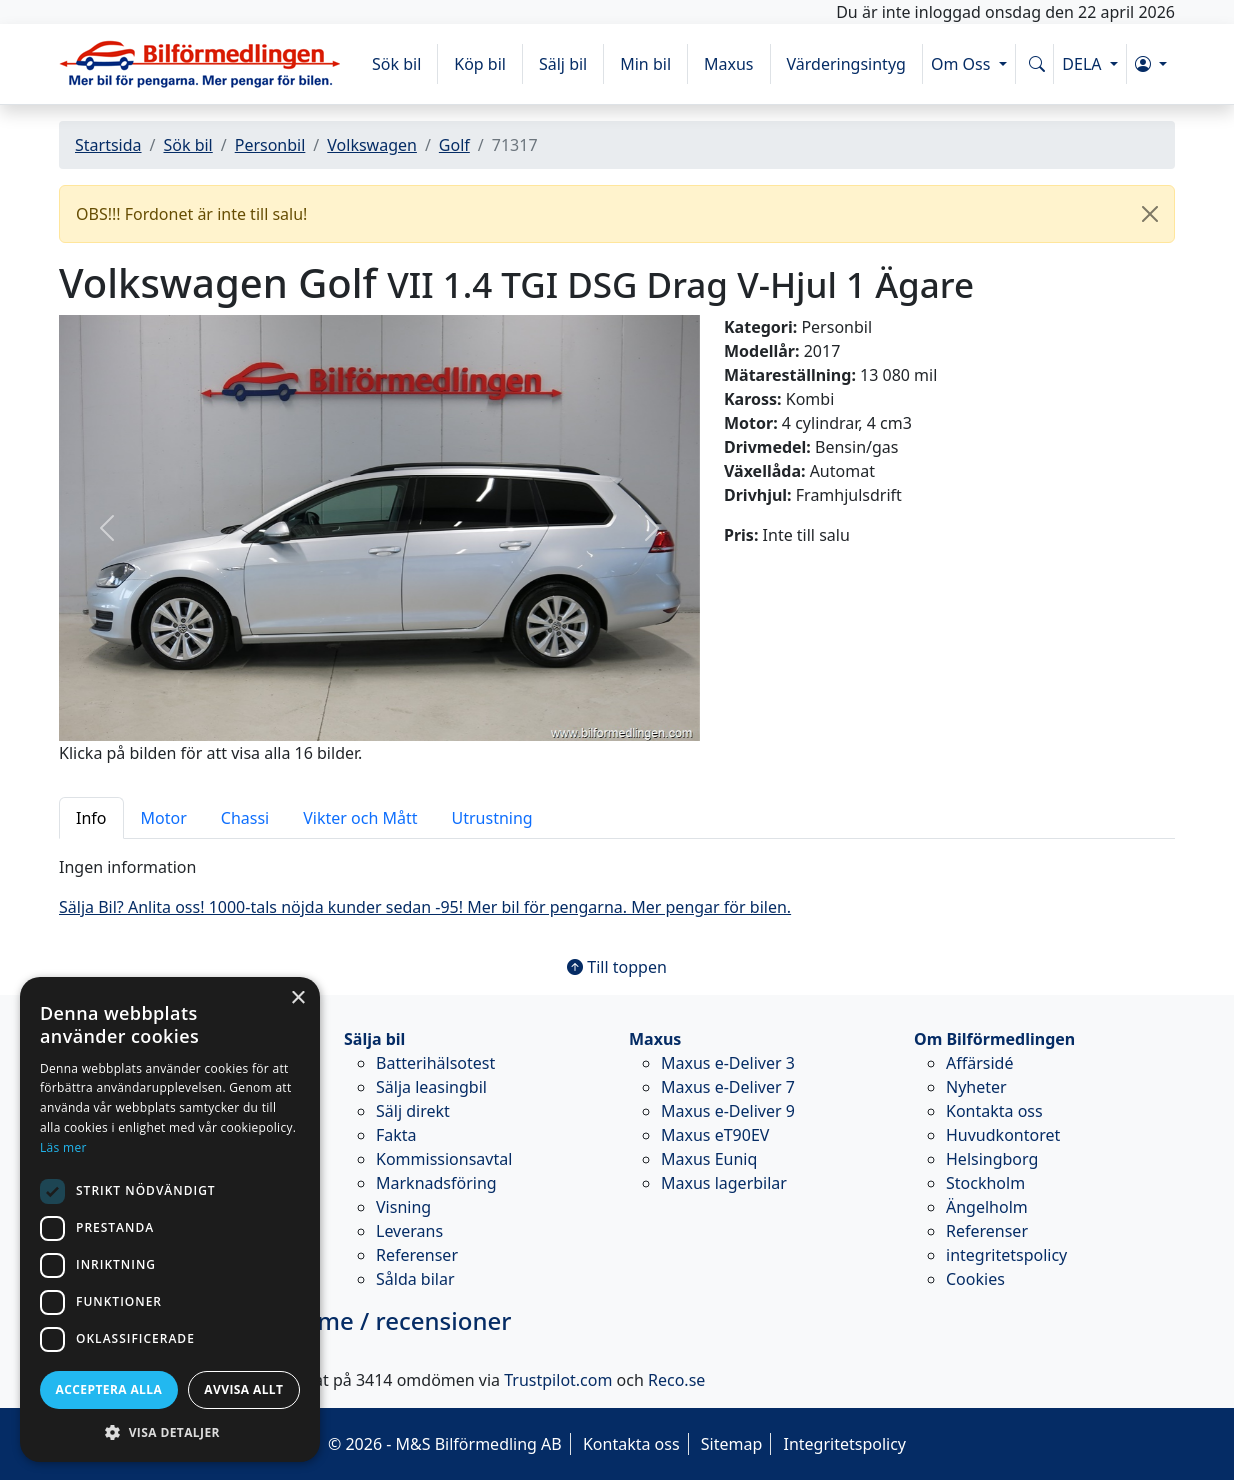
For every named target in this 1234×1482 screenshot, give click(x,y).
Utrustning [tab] (492, 818)
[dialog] (170, 1219)
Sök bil (396, 64)
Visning (403, 1207)
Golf (454, 145)
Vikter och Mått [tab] (360, 818)
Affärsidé (979, 1063)
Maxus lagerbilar (724, 1183)
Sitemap (732, 1444)
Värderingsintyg (846, 64)
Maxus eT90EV (715, 1135)
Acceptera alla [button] (109, 1389)
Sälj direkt (413, 1111)
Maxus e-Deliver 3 (728, 1063)
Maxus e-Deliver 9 (728, 1111)
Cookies (975, 1279)
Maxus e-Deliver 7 (728, 1087)
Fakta (396, 1135)
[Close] (1150, 214)
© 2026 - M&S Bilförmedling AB (445, 1444)
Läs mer (63, 1147)
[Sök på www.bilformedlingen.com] (1037, 64)
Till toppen (617, 967)
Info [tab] (91, 818)
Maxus (729, 64)
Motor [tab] (164, 818)
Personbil (270, 145)
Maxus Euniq (709, 1159)
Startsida (108, 145)
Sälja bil (374, 1039)
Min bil (645, 64)
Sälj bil (563, 64)
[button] (1151, 64)
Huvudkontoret (1003, 1135)
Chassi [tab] (245, 818)
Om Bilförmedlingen (994, 1039)
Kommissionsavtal (444, 1159)
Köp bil (480, 64)
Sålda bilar (415, 1279)
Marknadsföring (436, 1183)
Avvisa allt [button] (243, 1389)
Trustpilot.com (558, 1380)
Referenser (417, 1255)
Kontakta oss (994, 1111)
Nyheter (976, 1087)
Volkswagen (372, 145)
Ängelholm (987, 1207)
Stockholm (985, 1183)
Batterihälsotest (435, 1063)
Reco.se (676, 1380)
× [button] (297, 998)
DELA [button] (1083, 64)
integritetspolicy (1006, 1255)
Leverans (409, 1231)
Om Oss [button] (963, 64)
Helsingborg (992, 1159)
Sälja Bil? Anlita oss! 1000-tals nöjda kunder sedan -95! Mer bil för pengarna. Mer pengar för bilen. (425, 907)
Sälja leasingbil (431, 1087)
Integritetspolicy (844, 1444)
